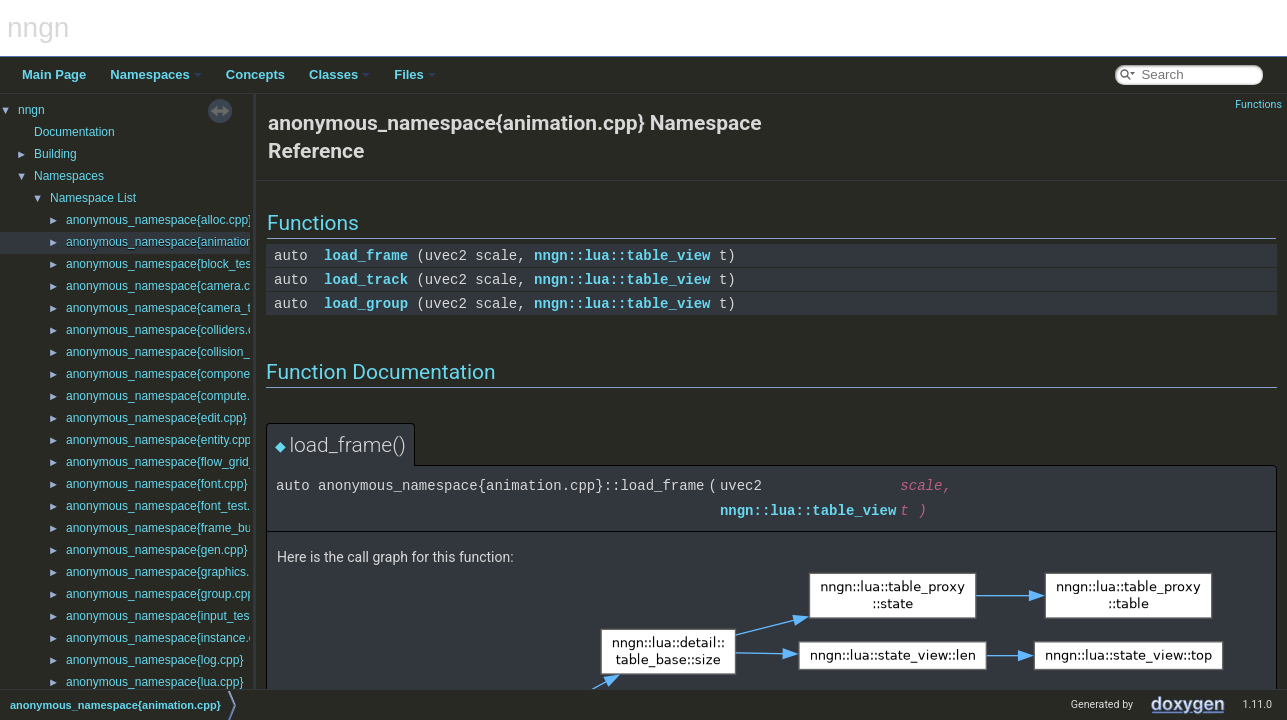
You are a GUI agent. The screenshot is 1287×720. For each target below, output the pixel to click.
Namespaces (156, 74)
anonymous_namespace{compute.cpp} (169, 396)
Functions (1258, 104)
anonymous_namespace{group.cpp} (162, 594)
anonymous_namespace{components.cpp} (179, 374)
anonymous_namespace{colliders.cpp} (168, 330)
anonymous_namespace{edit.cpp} (156, 418)
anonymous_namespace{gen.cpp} (156, 550)
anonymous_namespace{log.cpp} (154, 660)
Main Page (54, 74)
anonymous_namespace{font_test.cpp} (169, 506)
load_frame (366, 255)
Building (55, 154)
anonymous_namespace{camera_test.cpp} (179, 308)
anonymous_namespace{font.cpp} (156, 484)
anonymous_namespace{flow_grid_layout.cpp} (190, 462)
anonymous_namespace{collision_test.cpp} (181, 352)
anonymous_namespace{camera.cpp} (166, 286)
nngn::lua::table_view (622, 255)
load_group (366, 303)
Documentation (74, 132)
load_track (366, 279)
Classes (339, 74)
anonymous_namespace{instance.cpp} (169, 638)
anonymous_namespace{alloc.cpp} (159, 220)
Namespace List (93, 198)
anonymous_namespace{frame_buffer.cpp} (180, 528)
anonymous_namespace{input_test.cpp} (173, 616)
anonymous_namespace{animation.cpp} (172, 242)
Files (415, 74)
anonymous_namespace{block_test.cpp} (173, 264)
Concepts (255, 74)
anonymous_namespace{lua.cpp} (154, 682)
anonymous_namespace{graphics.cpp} (169, 572)
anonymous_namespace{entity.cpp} (160, 440)
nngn (31, 110)
